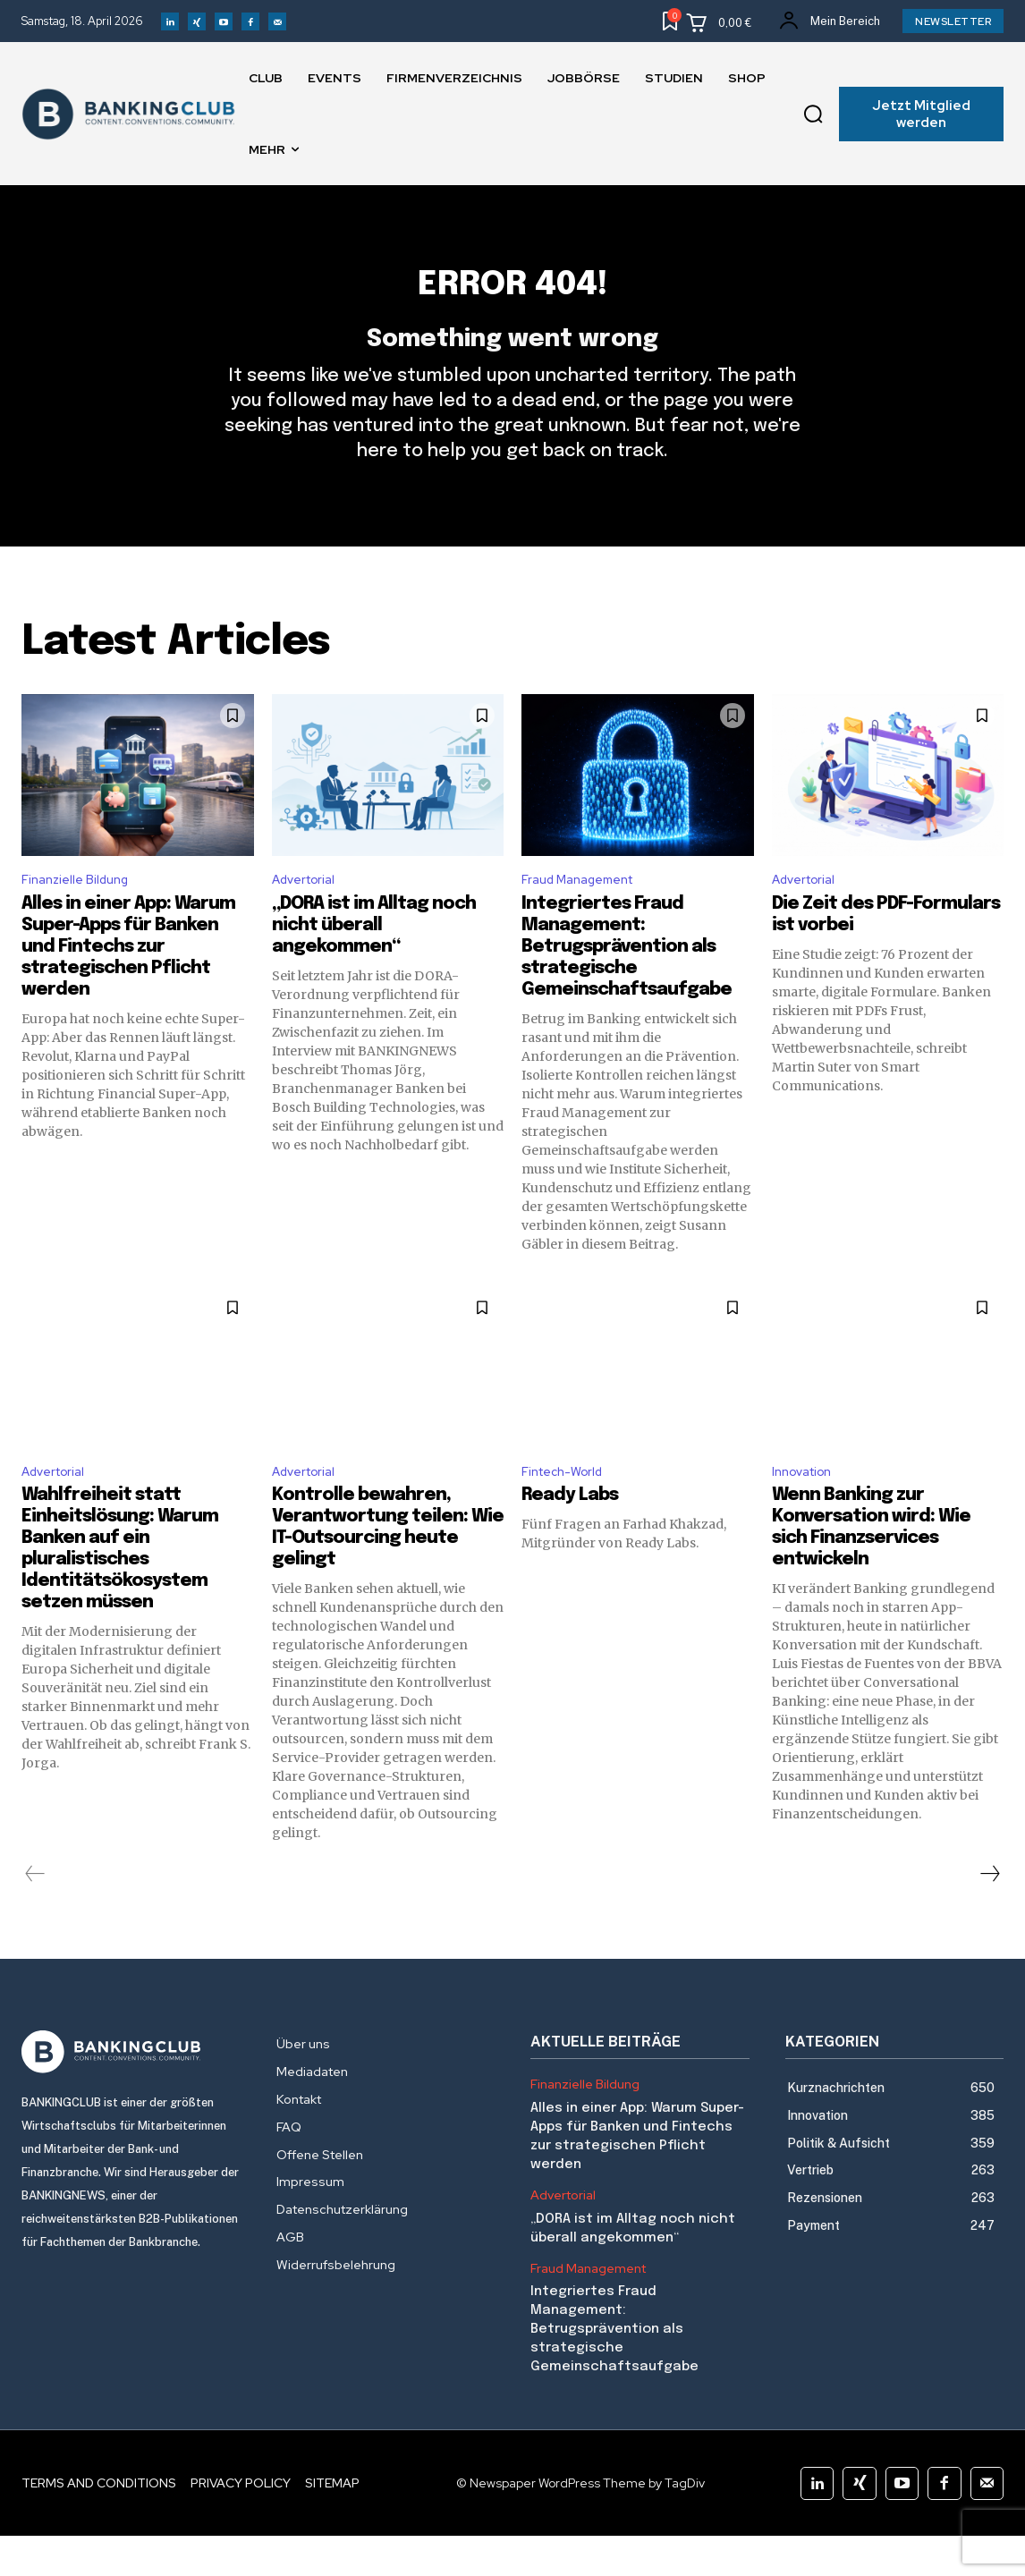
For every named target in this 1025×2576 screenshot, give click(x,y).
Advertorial (308, 913)
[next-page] (989, 1914)
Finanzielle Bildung (80, 913)
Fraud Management (585, 913)
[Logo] (131, 2092)
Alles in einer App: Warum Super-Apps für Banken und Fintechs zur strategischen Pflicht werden (128, 982)
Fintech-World (568, 1509)
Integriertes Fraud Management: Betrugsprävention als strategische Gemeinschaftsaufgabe (626, 982)
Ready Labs (569, 1535)
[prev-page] (35, 1914)
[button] (814, 114)
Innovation (807, 1509)
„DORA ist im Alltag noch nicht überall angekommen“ (374, 961)
